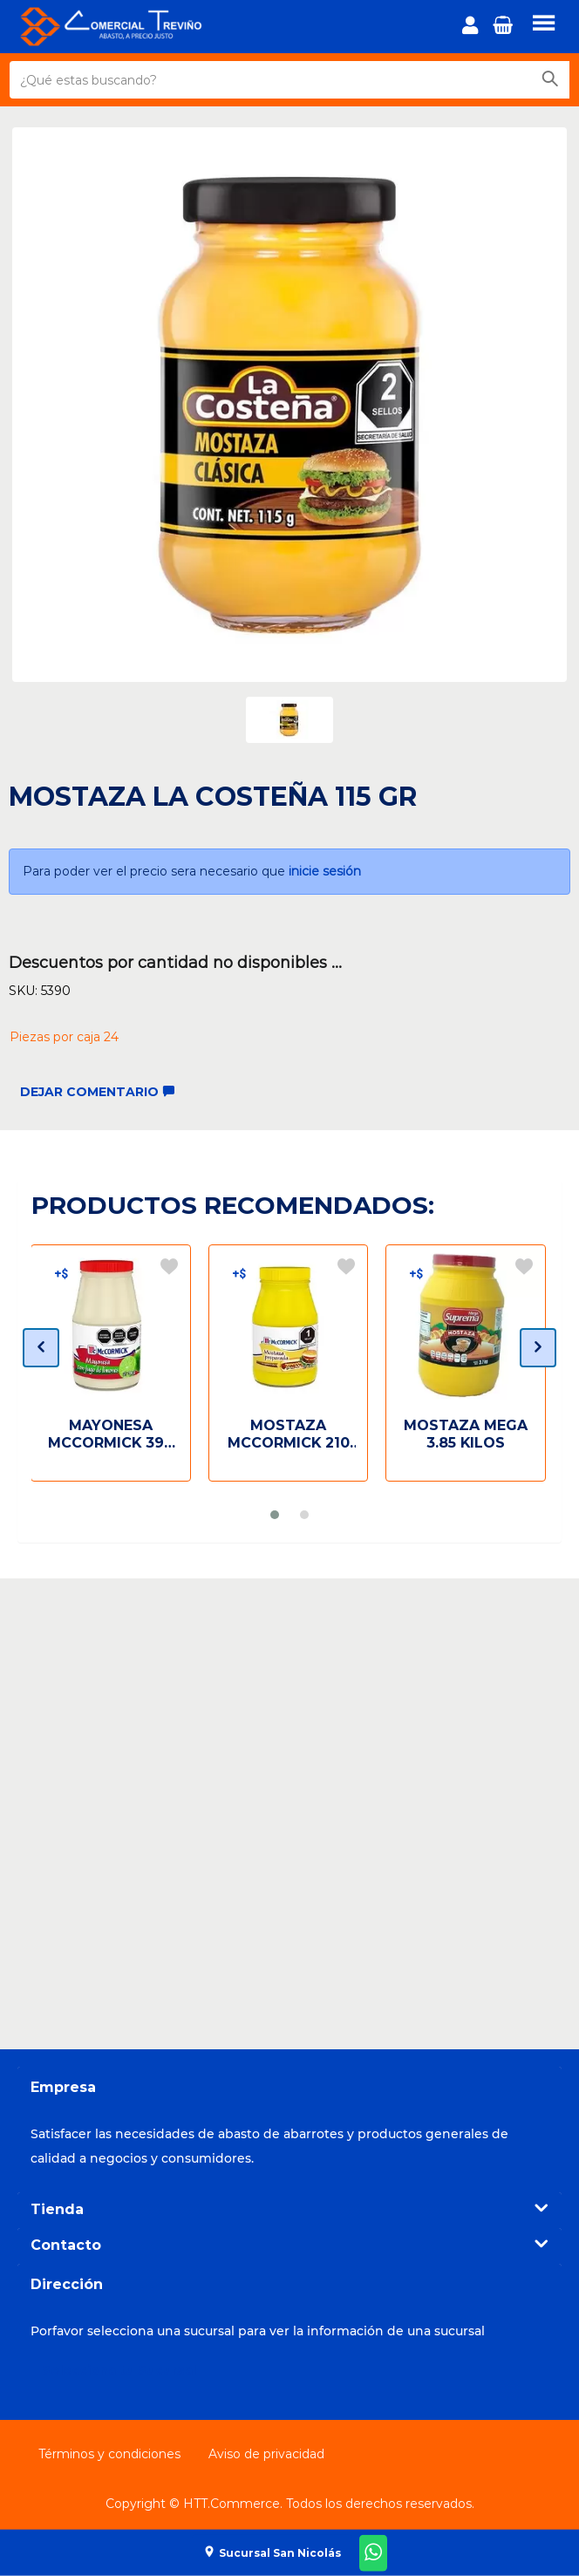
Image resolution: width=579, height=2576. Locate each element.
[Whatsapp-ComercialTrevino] (373, 2553)
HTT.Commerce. (233, 2503)
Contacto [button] (289, 2245)
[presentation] (41, 1347)
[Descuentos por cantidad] (61, 1273)
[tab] (289, 2210)
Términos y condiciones (109, 2454)
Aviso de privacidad (266, 2454)
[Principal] (126, 27)
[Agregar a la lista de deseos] (169, 1266)
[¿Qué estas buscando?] (270, 80)
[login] (473, 27)
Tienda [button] (289, 2209)
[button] (505, 29)
